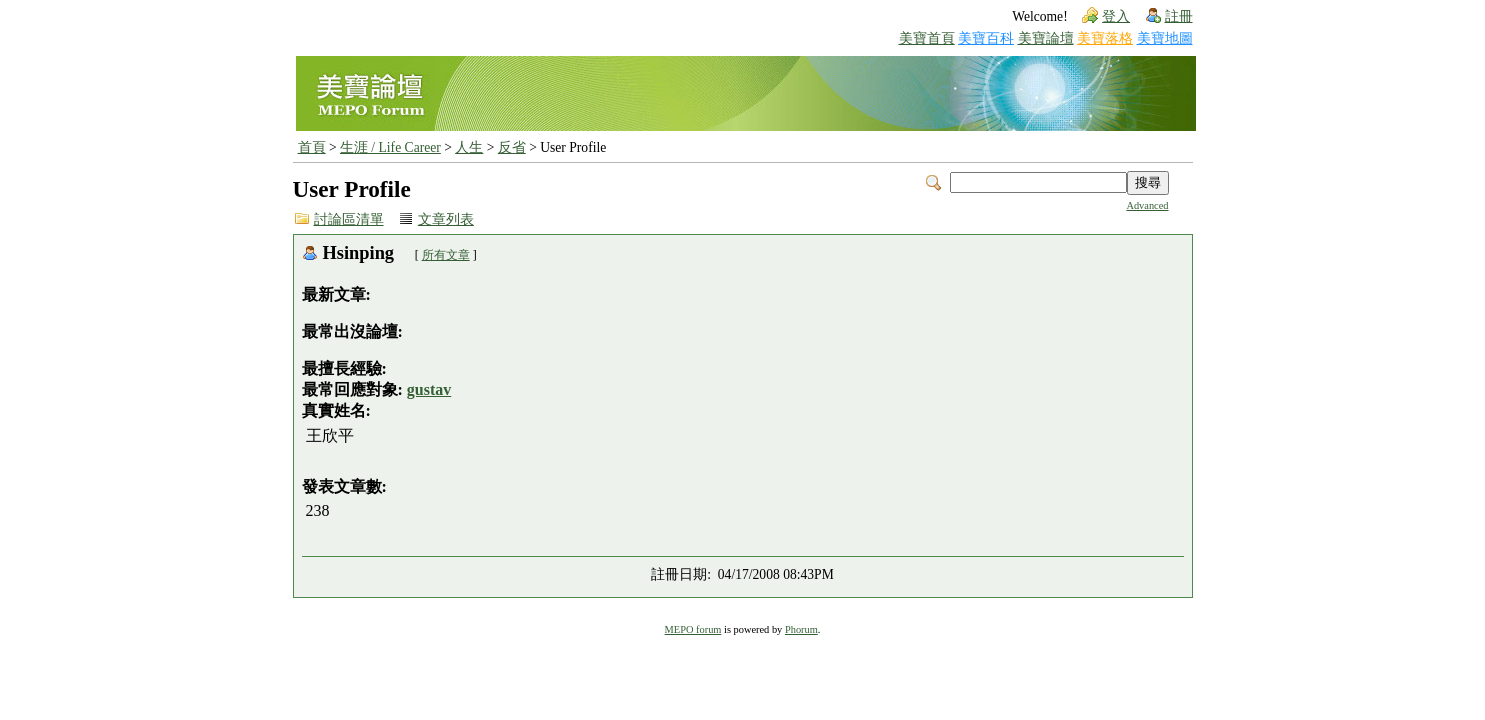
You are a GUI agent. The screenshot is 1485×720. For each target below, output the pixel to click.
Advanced (1147, 205)
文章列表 (446, 219)
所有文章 (446, 255)
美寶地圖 (1165, 38)
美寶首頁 (927, 38)
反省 (512, 147)
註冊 (1179, 16)
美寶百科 (986, 38)
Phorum (801, 629)
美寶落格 (1105, 38)
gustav (429, 389)
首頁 (312, 147)
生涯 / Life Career (390, 147)
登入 (1116, 16)
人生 (469, 147)
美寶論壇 (1046, 38)
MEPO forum (693, 629)
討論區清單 (349, 219)
